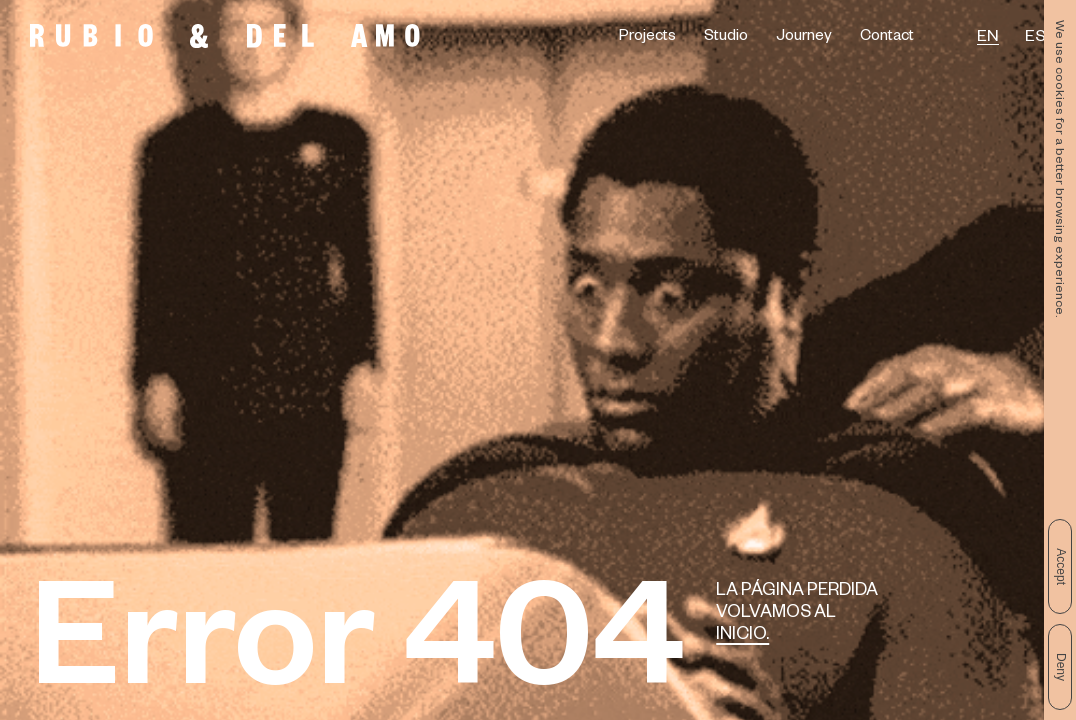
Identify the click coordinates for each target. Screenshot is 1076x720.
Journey (804, 38)
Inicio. (742, 636)
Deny (1061, 667)
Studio (726, 38)
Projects (647, 38)
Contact (887, 38)
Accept (1061, 566)
